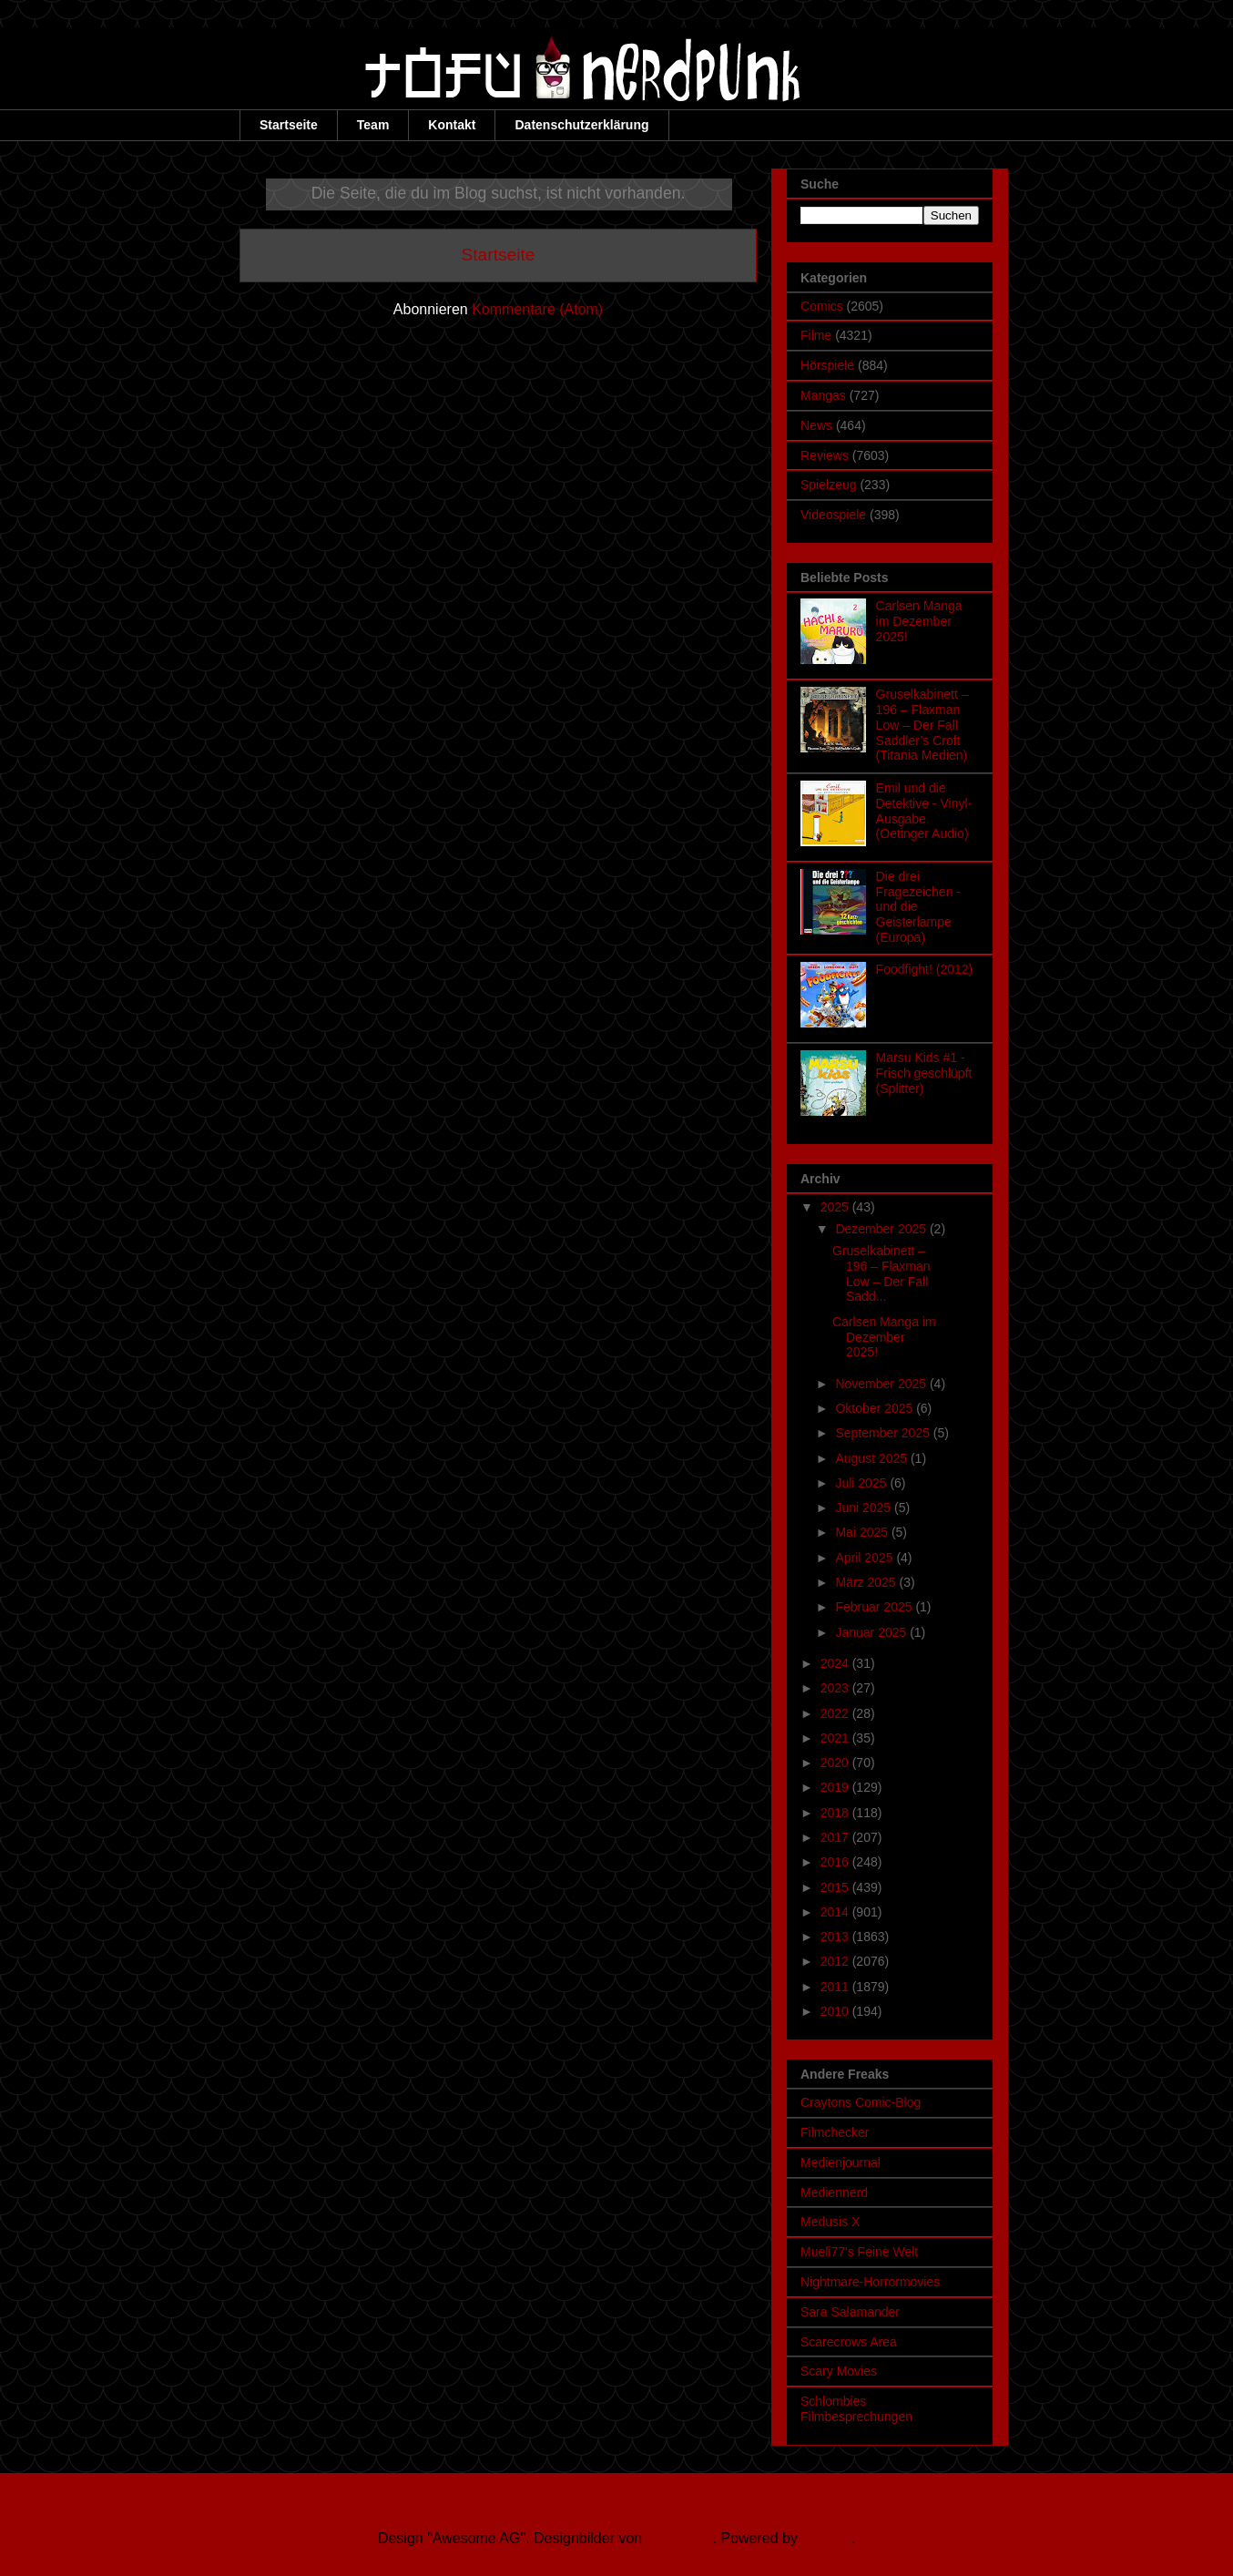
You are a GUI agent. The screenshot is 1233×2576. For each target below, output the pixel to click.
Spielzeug (828, 484)
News (816, 425)
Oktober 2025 (875, 1408)
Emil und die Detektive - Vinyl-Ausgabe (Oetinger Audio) (924, 811)
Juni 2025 (864, 1507)
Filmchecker (834, 2132)
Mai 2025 (863, 1532)
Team (373, 125)
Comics (821, 306)
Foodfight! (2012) (924, 969)
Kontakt (451, 125)
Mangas (823, 395)
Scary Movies (838, 2371)
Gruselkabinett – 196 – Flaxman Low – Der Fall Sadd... (881, 1273)
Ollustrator (680, 2538)
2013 (836, 1936)
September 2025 (883, 1433)
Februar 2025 (875, 1607)
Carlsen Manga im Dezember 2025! (919, 621)
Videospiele (833, 514)
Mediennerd (834, 2192)
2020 (836, 1762)
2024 (836, 1663)
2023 (836, 1688)
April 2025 (865, 1557)
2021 (836, 1738)
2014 (836, 1912)
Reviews (824, 455)
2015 (836, 1887)
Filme (815, 335)
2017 (836, 1837)
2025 (836, 1207)
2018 (836, 1812)
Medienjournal (840, 2162)
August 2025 (873, 1458)
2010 (836, 2011)
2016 (836, 1862)
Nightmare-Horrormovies (870, 2281)
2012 (836, 1961)
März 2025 (867, 1582)
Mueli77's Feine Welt (859, 2251)
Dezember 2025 (882, 1229)
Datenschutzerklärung (581, 125)
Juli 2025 (862, 1483)
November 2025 (882, 1383)
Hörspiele (827, 365)
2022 (836, 1713)
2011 (836, 1986)
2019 (836, 1787)
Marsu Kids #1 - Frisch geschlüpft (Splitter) (924, 1073)
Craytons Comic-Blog (860, 2102)
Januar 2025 (872, 1632)
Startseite (289, 125)
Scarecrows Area (848, 2342)
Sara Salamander (850, 2312)
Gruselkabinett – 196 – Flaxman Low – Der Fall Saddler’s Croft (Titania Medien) (922, 724)
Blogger (826, 2538)
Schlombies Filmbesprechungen (856, 2409)
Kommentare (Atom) (537, 309)
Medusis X (830, 2221)
